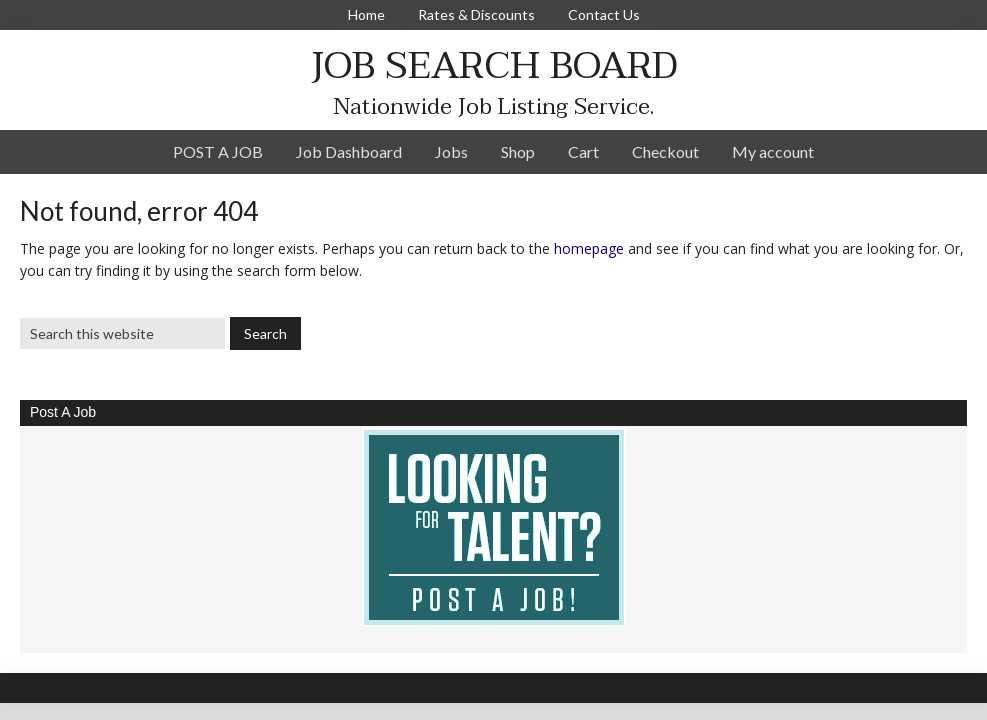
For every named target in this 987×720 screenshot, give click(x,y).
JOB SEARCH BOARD (494, 65)
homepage (589, 248)
